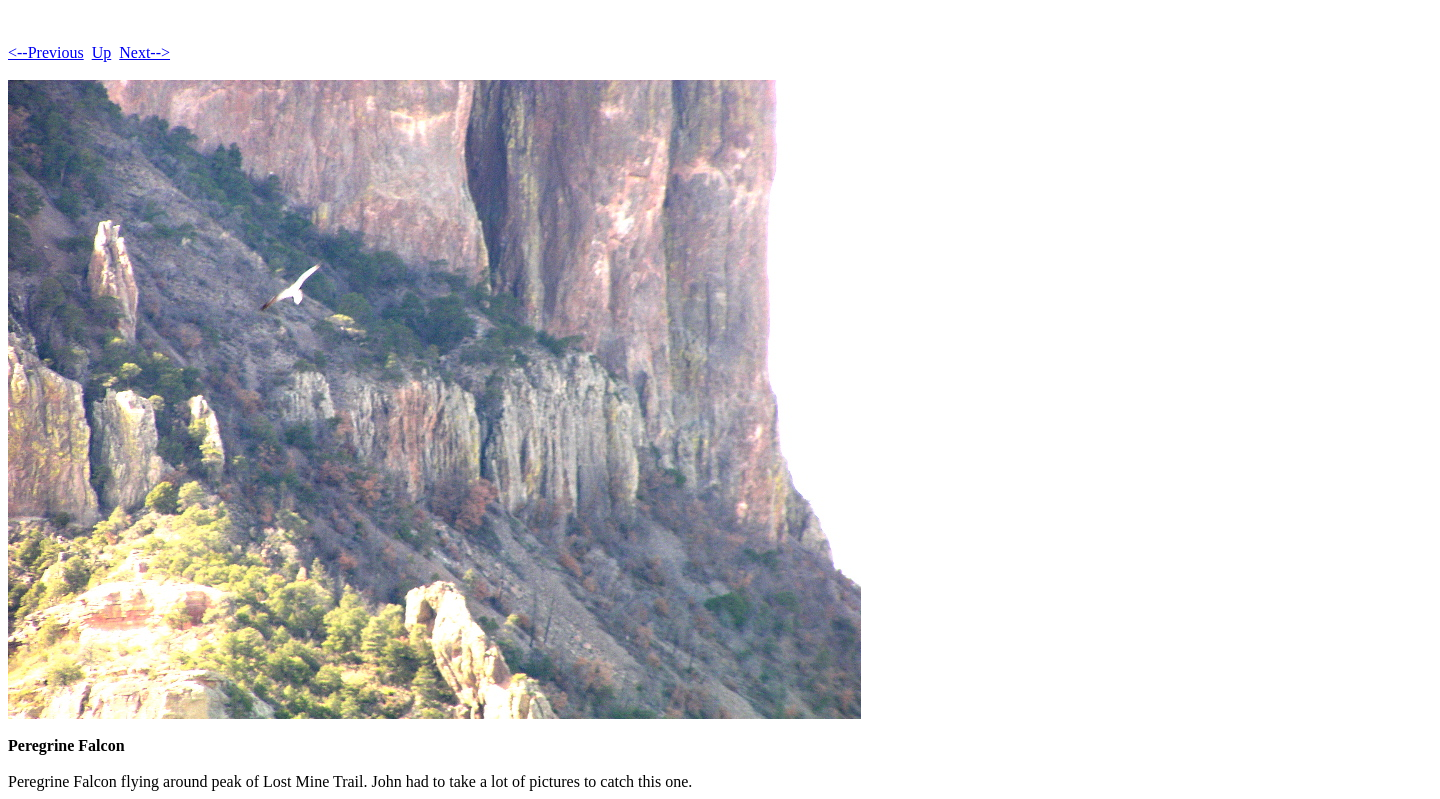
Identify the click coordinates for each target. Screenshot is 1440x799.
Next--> (144, 52)
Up (102, 52)
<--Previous (46, 52)
